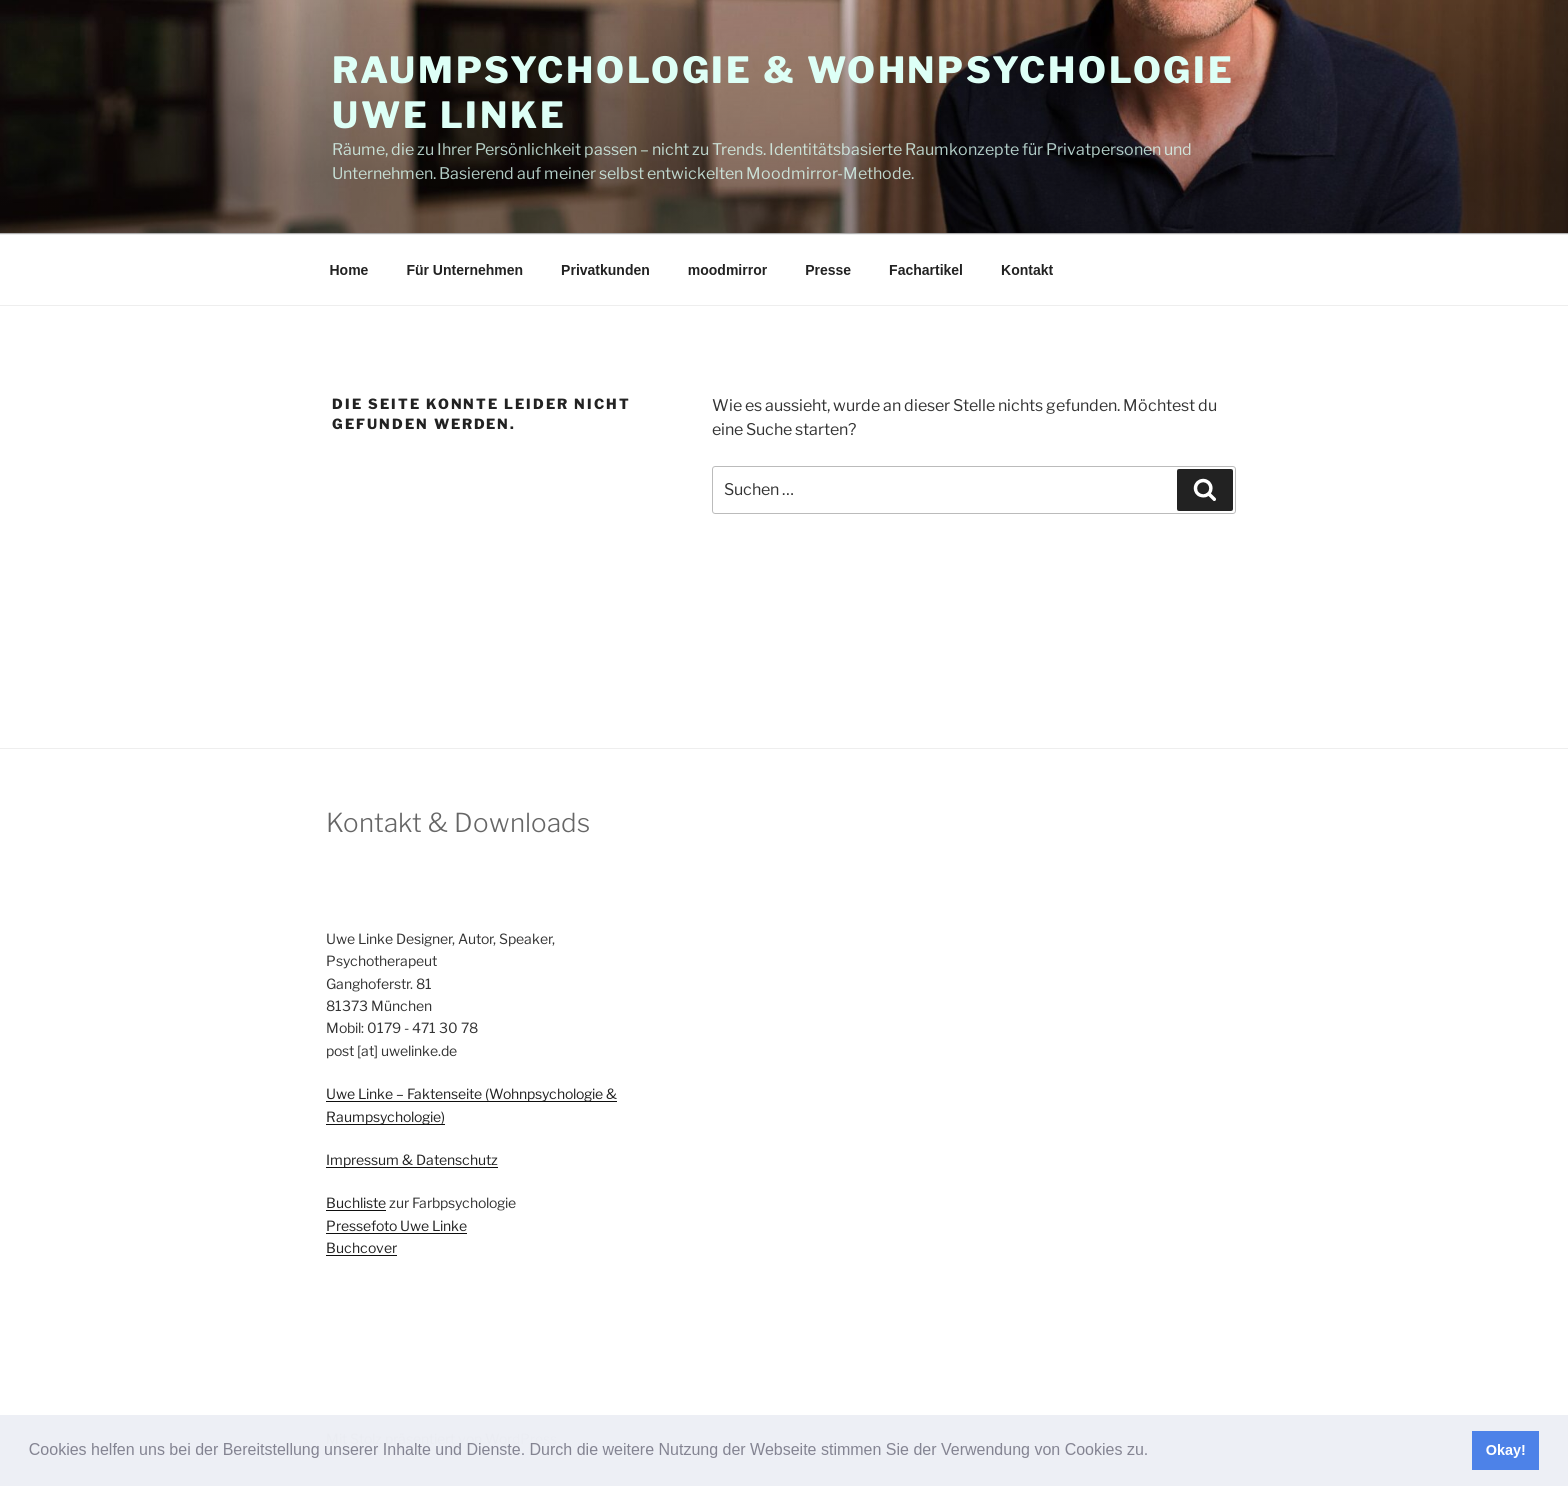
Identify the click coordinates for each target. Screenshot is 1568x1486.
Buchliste (356, 1202)
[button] (1156, 1452)
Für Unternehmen (464, 270)
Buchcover (361, 1247)
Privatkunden (605, 270)
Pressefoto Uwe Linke (396, 1225)
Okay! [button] (1506, 1450)
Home (349, 270)
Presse (828, 270)
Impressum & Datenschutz (412, 1159)
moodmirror (727, 270)
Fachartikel (926, 270)
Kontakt (1027, 270)
